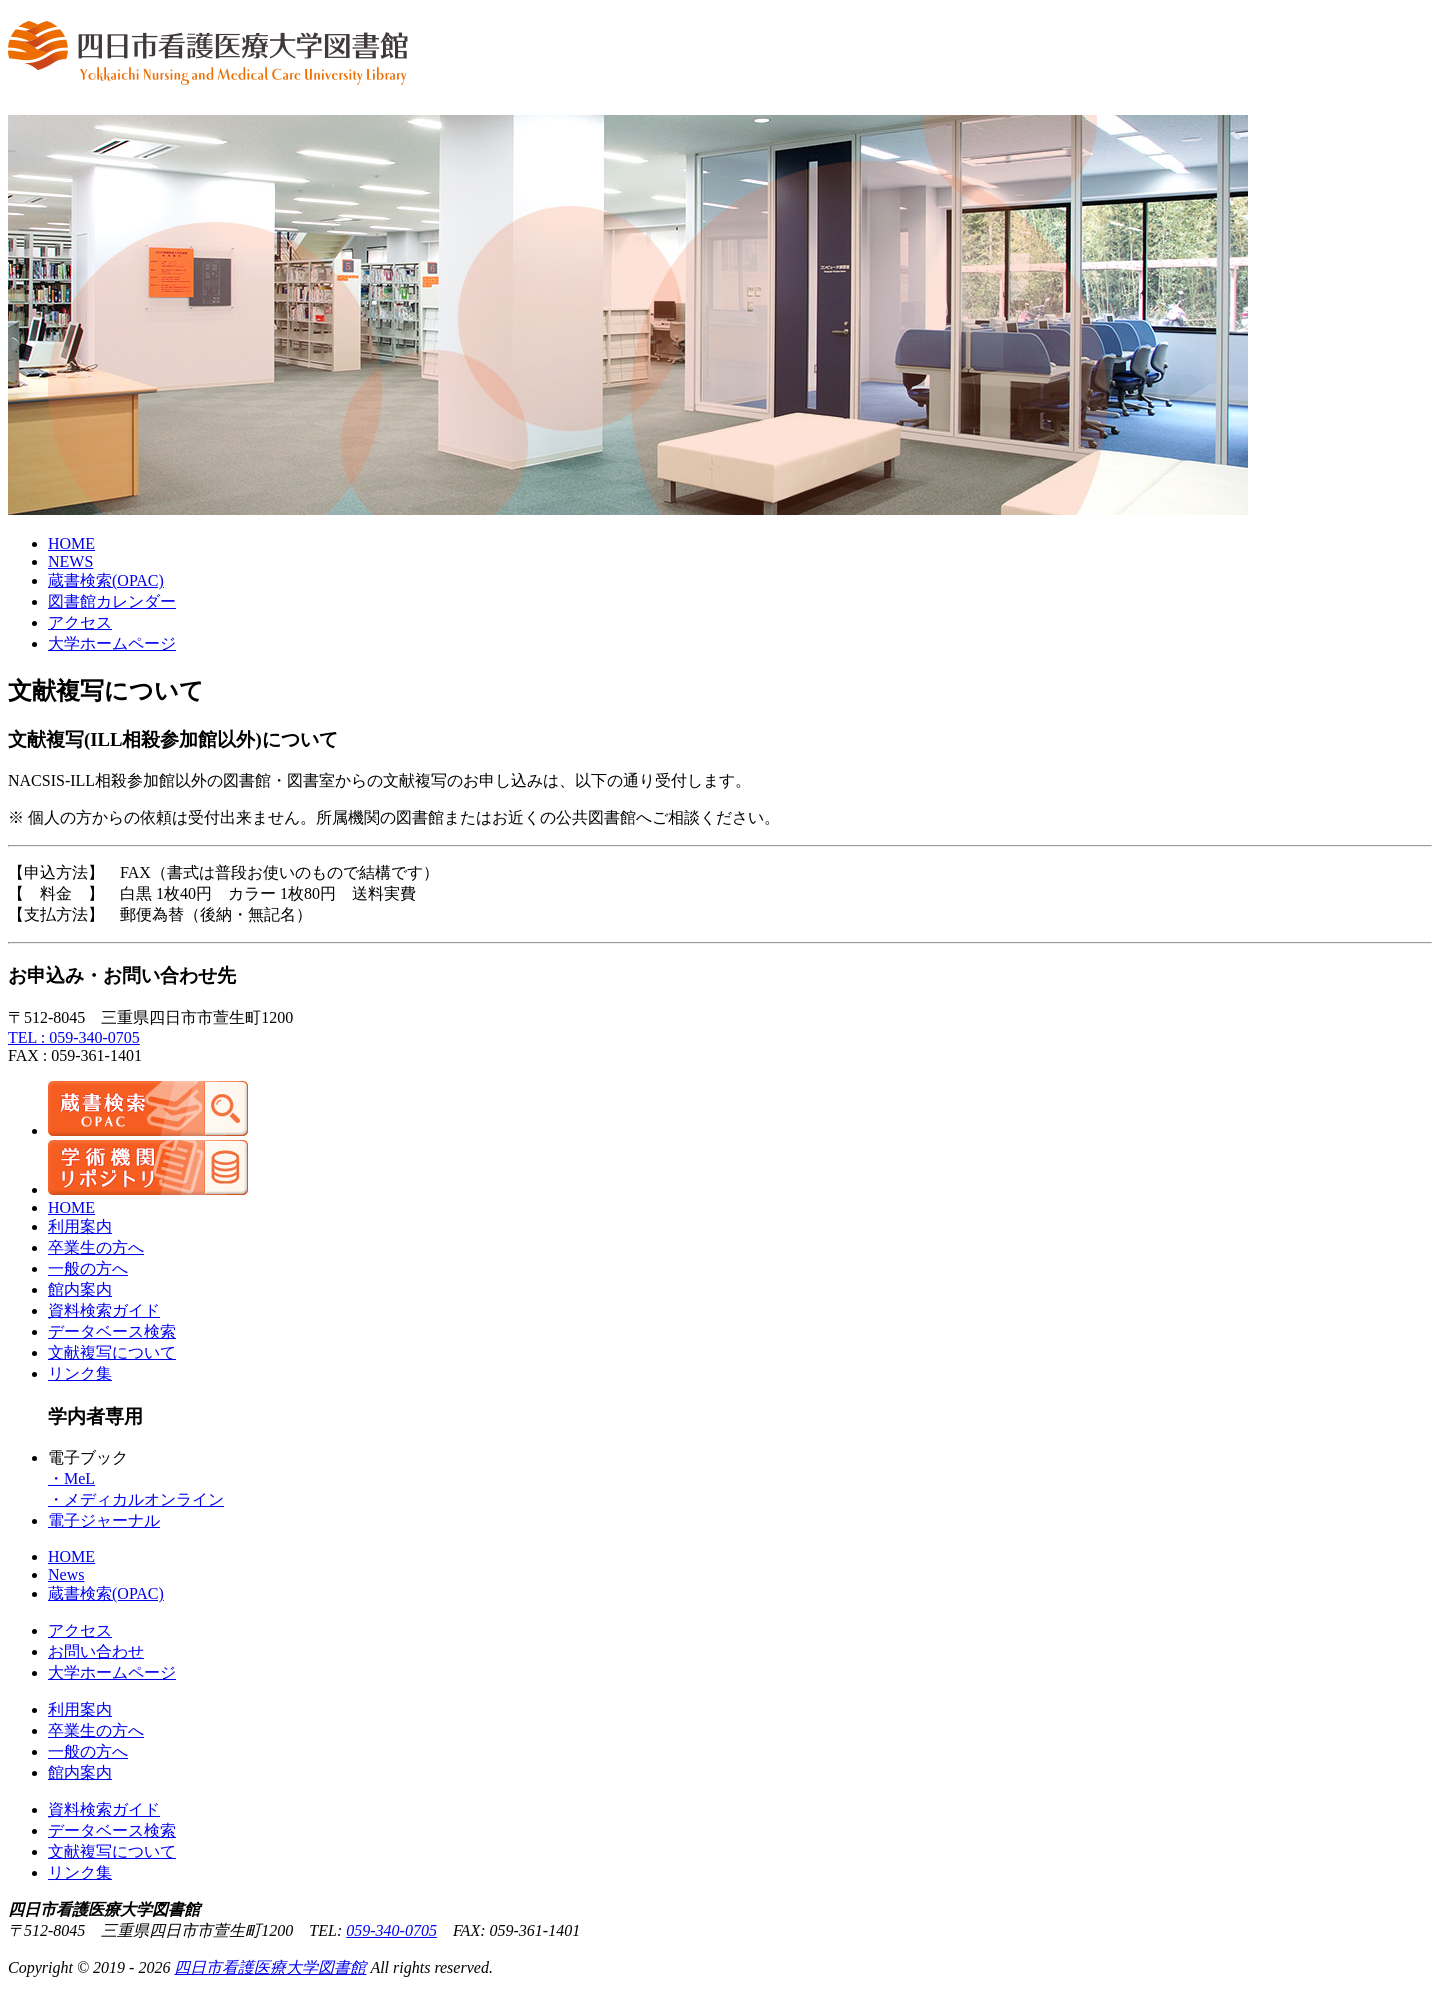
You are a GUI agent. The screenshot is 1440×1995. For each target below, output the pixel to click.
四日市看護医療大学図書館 (270, 1967)
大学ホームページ (112, 643)
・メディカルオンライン (136, 1499)
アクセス (80, 622)
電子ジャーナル (104, 1520)
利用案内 (80, 1226)
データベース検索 (112, 1331)
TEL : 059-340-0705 (74, 1037)
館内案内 (80, 1289)
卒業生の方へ (96, 1247)
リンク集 (80, 1373)
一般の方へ (88, 1268)
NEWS (70, 561)
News (66, 1574)
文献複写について (112, 1352)
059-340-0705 (391, 1930)
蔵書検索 (106, 580)
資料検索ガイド (104, 1310)
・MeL (71, 1478)
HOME (71, 543)
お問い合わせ (96, 1651)
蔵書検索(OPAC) (106, 1593)
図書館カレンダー (112, 601)
